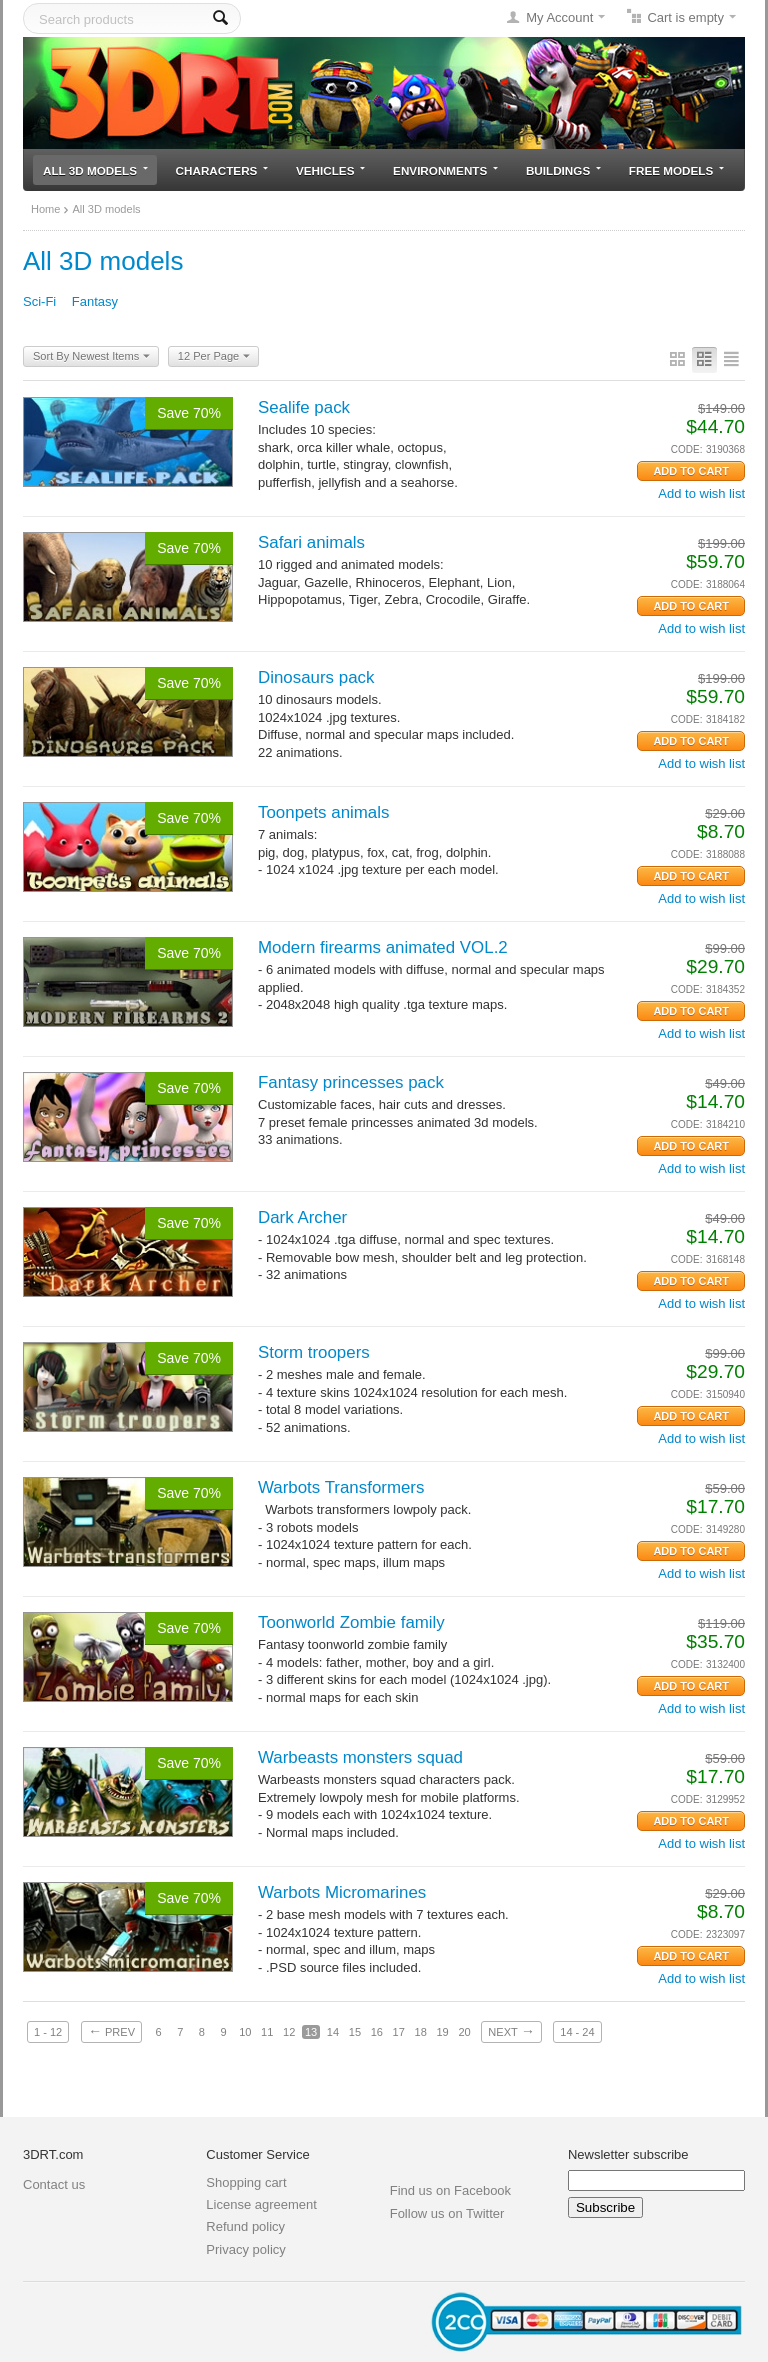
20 (464, 2032)
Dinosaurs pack (316, 677)
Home (45, 209)
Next (511, 2031)
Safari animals (311, 542)
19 (442, 2032)
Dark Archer (302, 1217)
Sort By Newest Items (91, 357)
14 (333, 2032)
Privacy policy (245, 2249)
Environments (445, 170)
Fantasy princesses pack (351, 1082)
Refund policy (245, 2226)
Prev (111, 2031)
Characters (222, 170)
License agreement (261, 2204)
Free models (676, 170)
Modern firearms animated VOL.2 (383, 947)
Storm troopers (314, 1352)
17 (399, 2032)
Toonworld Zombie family (351, 1622)
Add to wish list (701, 493)
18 (421, 2032)
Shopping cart (246, 2182)
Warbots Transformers (341, 1487)
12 (289, 2032)
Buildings (563, 170)
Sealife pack (304, 407)
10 (245, 2032)
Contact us (54, 2184)
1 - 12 (48, 2032)
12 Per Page (214, 357)
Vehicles (330, 170)
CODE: (687, 449)
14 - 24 (577, 2032)
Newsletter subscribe (628, 2154)
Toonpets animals (323, 812)
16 (377, 2032)
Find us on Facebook (450, 2190)
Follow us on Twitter (447, 2213)
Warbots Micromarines (342, 1892)
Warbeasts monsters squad (360, 1757)
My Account (559, 17)
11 (267, 2032)
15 (355, 2032)
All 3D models (95, 170)
